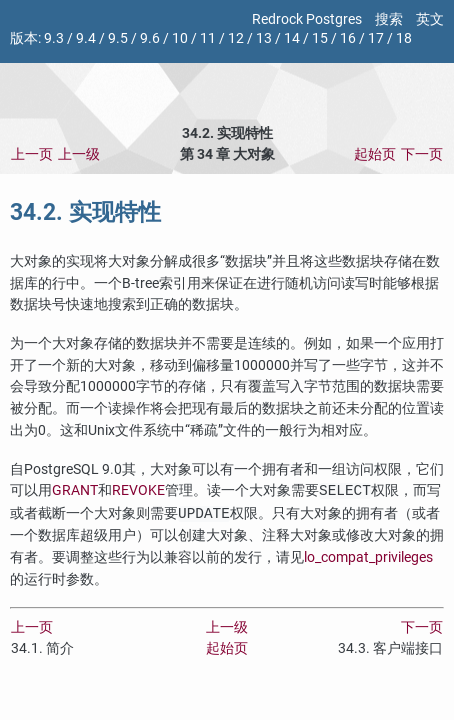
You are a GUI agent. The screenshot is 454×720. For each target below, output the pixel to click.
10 (180, 38)
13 (264, 38)
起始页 (375, 154)
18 (404, 38)
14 (292, 38)
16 (348, 38)
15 (320, 38)
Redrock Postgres (307, 19)
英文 (430, 19)
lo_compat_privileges (368, 557)
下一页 (422, 154)
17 (376, 38)
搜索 (389, 19)
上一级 (79, 154)
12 (236, 38)
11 (208, 38)
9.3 (54, 38)
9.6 (150, 38)
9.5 (118, 38)
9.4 (86, 38)
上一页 (32, 154)
